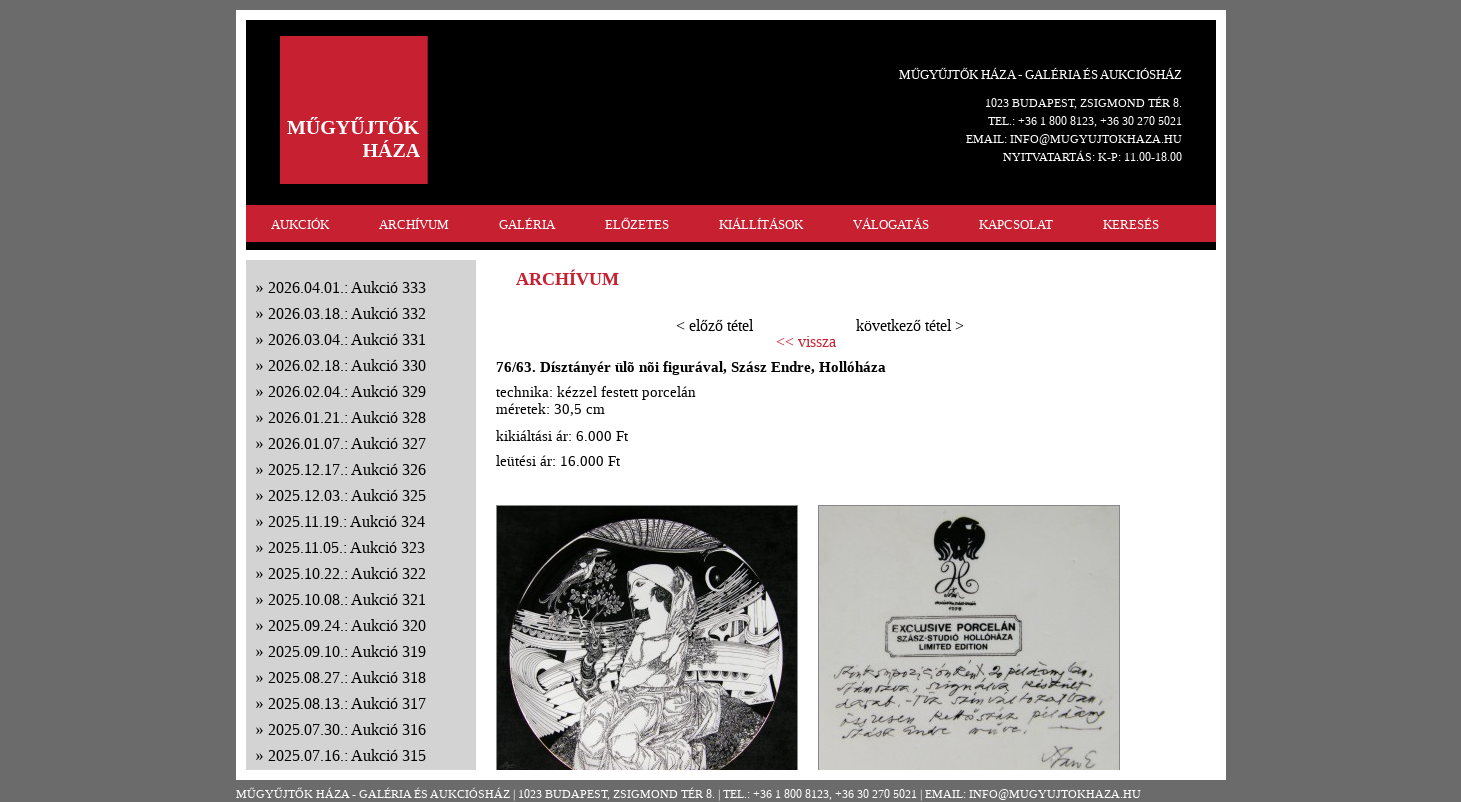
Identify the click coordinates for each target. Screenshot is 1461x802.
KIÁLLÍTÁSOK (761, 224)
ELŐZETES (637, 224)
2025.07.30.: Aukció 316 (347, 729)
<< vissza (806, 342)
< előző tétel (714, 325)
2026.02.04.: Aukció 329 (347, 391)
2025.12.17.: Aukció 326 (347, 469)
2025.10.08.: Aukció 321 (347, 599)
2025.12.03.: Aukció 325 (347, 495)
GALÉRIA (527, 224)
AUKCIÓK (300, 224)
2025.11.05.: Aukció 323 (346, 547)
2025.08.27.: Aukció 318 (347, 677)
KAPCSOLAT (1016, 224)
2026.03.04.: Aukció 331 (347, 339)
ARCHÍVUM (414, 224)
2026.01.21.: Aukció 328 (347, 417)
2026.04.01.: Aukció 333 (347, 287)
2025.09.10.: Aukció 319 (347, 651)
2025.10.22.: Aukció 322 (347, 573)
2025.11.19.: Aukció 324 (346, 521)
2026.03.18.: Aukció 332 (347, 313)
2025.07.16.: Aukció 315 (347, 755)
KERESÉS (1131, 224)
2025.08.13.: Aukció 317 (347, 703)
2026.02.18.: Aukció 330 (347, 365)
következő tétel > (910, 325)
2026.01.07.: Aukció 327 (347, 443)
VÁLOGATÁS (891, 224)
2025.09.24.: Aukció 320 (347, 625)
